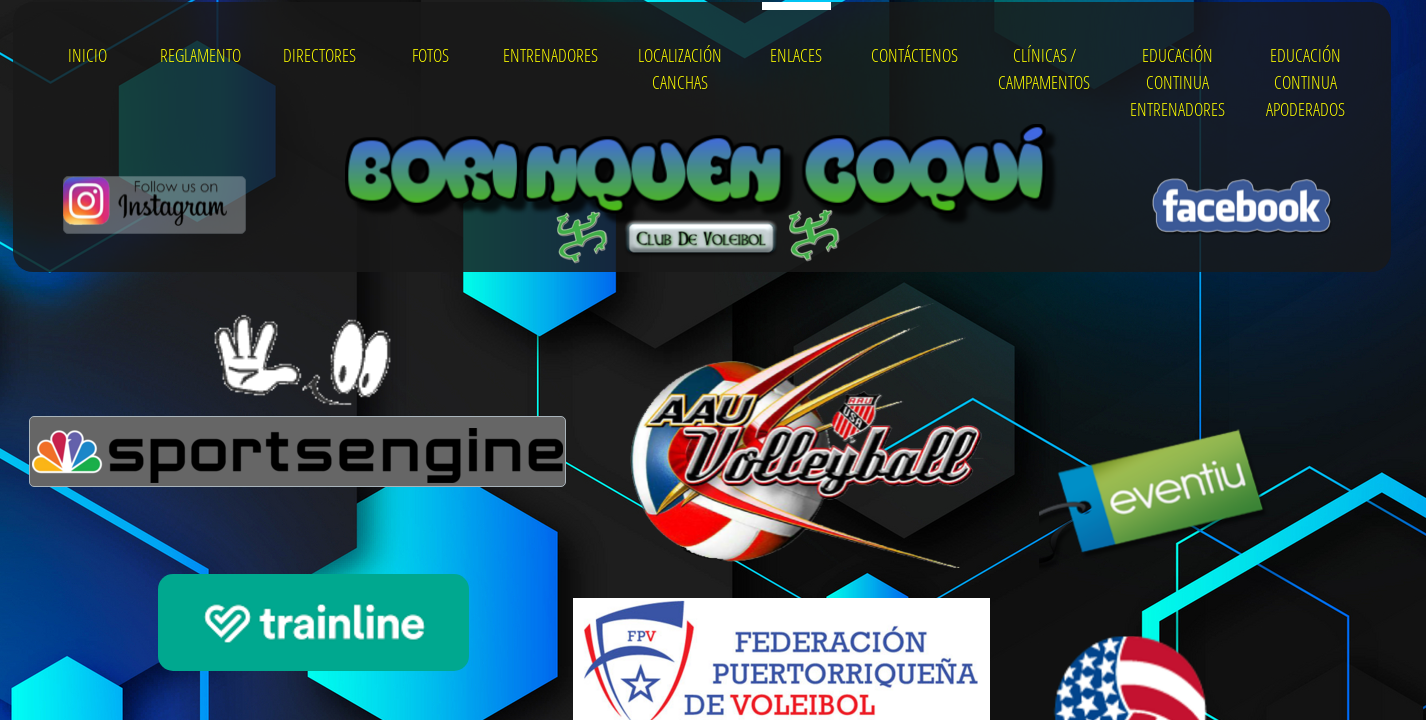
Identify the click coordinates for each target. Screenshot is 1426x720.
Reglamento (200, 55)
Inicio (87, 55)
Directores (319, 55)
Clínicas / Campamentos (1044, 68)
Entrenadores (550, 55)
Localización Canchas (680, 68)
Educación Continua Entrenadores (1177, 82)
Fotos (430, 55)
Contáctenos (914, 55)
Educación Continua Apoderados (1305, 82)
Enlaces (796, 55)
